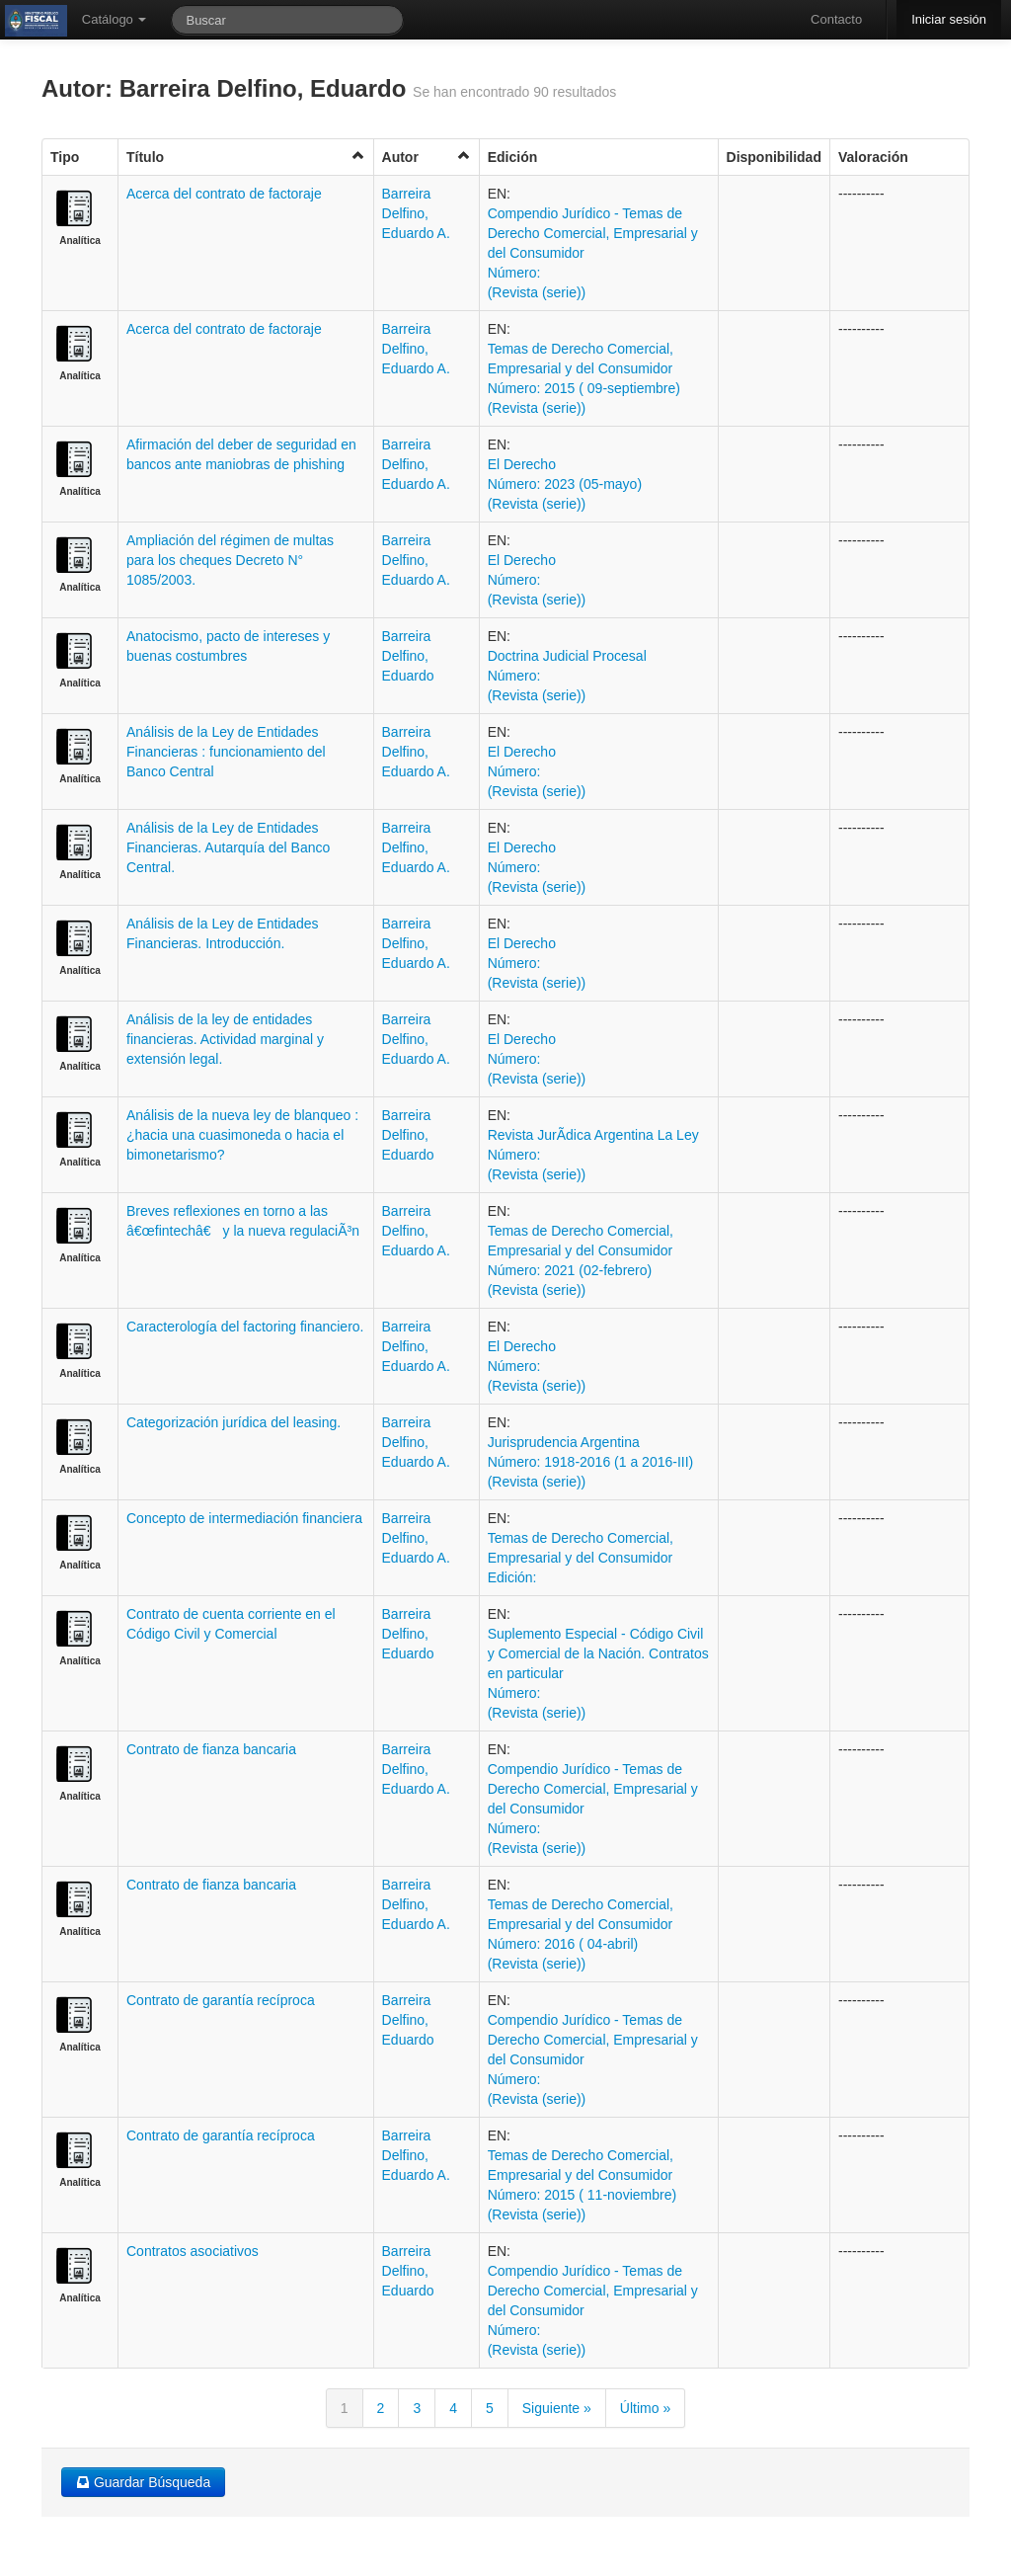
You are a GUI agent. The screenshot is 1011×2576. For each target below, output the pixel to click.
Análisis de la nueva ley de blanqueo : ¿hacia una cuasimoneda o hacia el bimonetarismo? (242, 1135)
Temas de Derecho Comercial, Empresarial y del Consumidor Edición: (580, 1557)
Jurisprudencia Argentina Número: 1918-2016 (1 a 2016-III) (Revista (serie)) (591, 1461)
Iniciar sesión (948, 19)
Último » (645, 2408)
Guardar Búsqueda (143, 2482)
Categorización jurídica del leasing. (233, 1422)
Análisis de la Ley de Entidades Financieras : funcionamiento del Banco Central (226, 751)
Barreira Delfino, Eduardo (408, 656)
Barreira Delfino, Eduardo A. (416, 213)
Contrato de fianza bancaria (211, 1749)
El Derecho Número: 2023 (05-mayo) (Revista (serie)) (565, 484)
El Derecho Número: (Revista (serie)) (537, 579)
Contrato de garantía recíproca (220, 2000)
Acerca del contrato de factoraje (224, 193)
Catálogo (114, 19)
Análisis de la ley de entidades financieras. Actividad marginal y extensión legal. (225, 1039)
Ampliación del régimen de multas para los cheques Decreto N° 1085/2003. (230, 560)
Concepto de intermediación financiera (244, 1518)
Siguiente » (556, 2408)
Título (245, 156)
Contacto (836, 19)
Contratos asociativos (192, 2251)
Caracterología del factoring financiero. (244, 1326)
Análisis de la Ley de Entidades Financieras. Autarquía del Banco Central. (228, 847)
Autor (426, 156)
